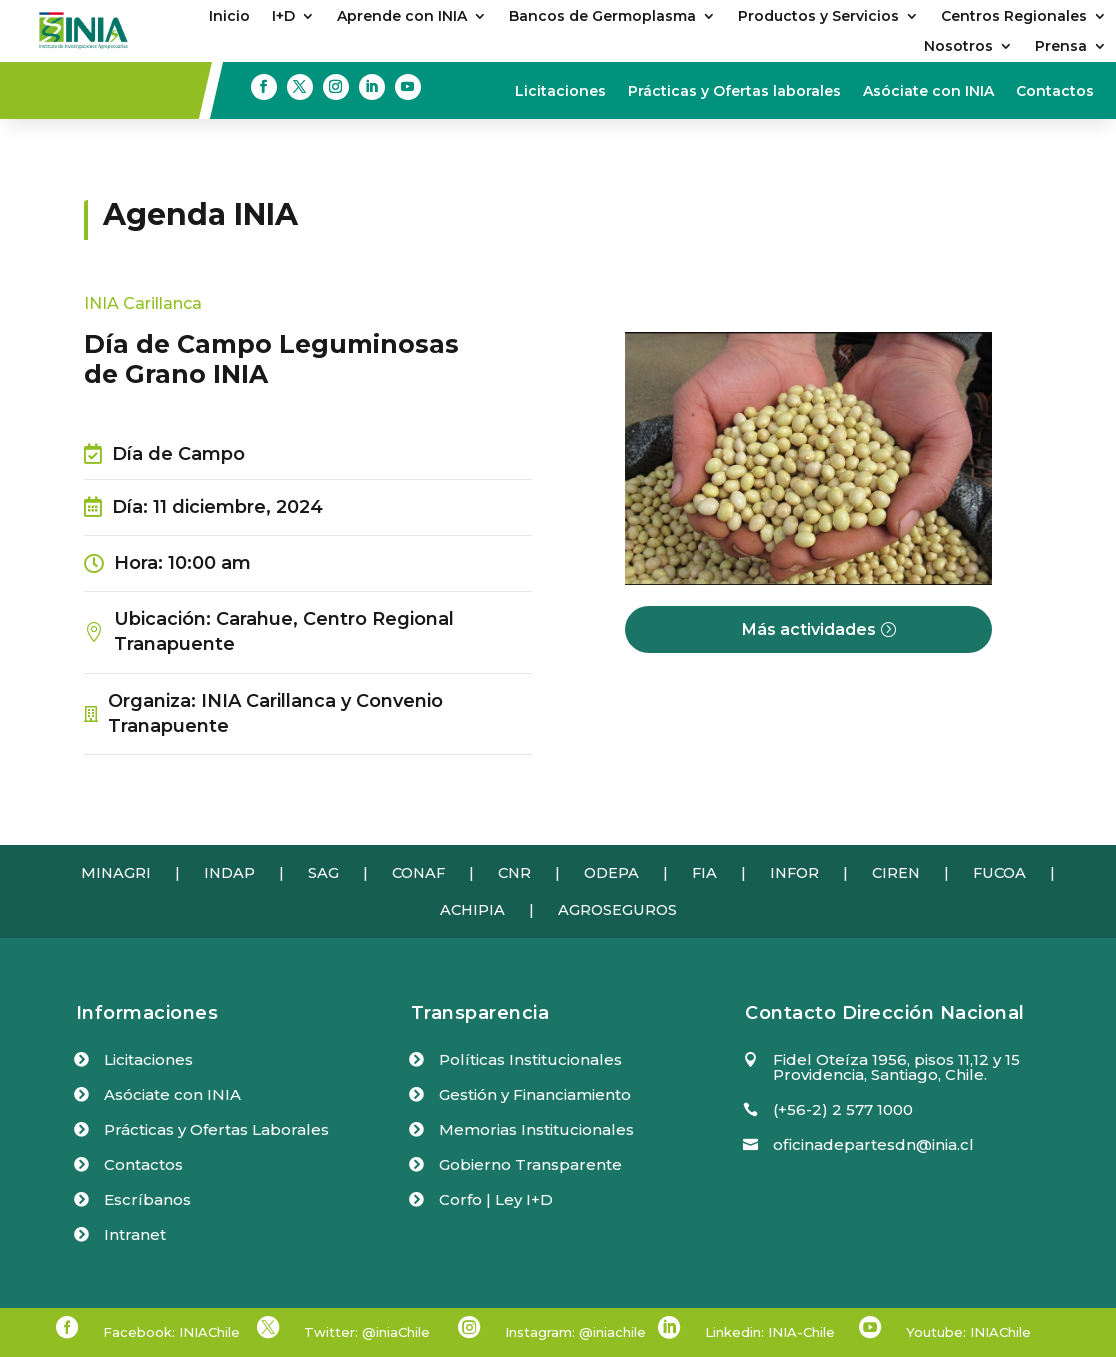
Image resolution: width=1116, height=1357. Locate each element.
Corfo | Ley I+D (496, 1199)
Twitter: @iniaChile (367, 1332)
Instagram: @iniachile (575, 1332)
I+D (283, 17)
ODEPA (611, 873)
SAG (323, 873)
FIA (704, 873)
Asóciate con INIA (928, 92)
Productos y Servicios (818, 17)
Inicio (229, 17)
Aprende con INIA (402, 17)
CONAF (418, 873)
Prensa (1061, 47)
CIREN (896, 873)
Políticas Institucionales (530, 1059)
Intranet (135, 1234)
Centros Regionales (1014, 17)
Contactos (1055, 92)
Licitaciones (560, 92)
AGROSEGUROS (617, 910)
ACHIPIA (472, 910)
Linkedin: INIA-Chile (770, 1332)
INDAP (229, 873)
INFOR (794, 873)
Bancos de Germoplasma (602, 17)
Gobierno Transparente (530, 1164)
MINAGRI (116, 873)
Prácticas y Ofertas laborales (734, 92)
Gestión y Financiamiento (535, 1094)
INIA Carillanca (143, 303)
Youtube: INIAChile (968, 1332)
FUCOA (999, 873)
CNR (514, 873)
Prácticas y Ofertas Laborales (216, 1129)
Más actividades (809, 629)
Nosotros (958, 47)
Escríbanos (147, 1199)
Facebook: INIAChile (171, 1332)
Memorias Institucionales (536, 1129)
